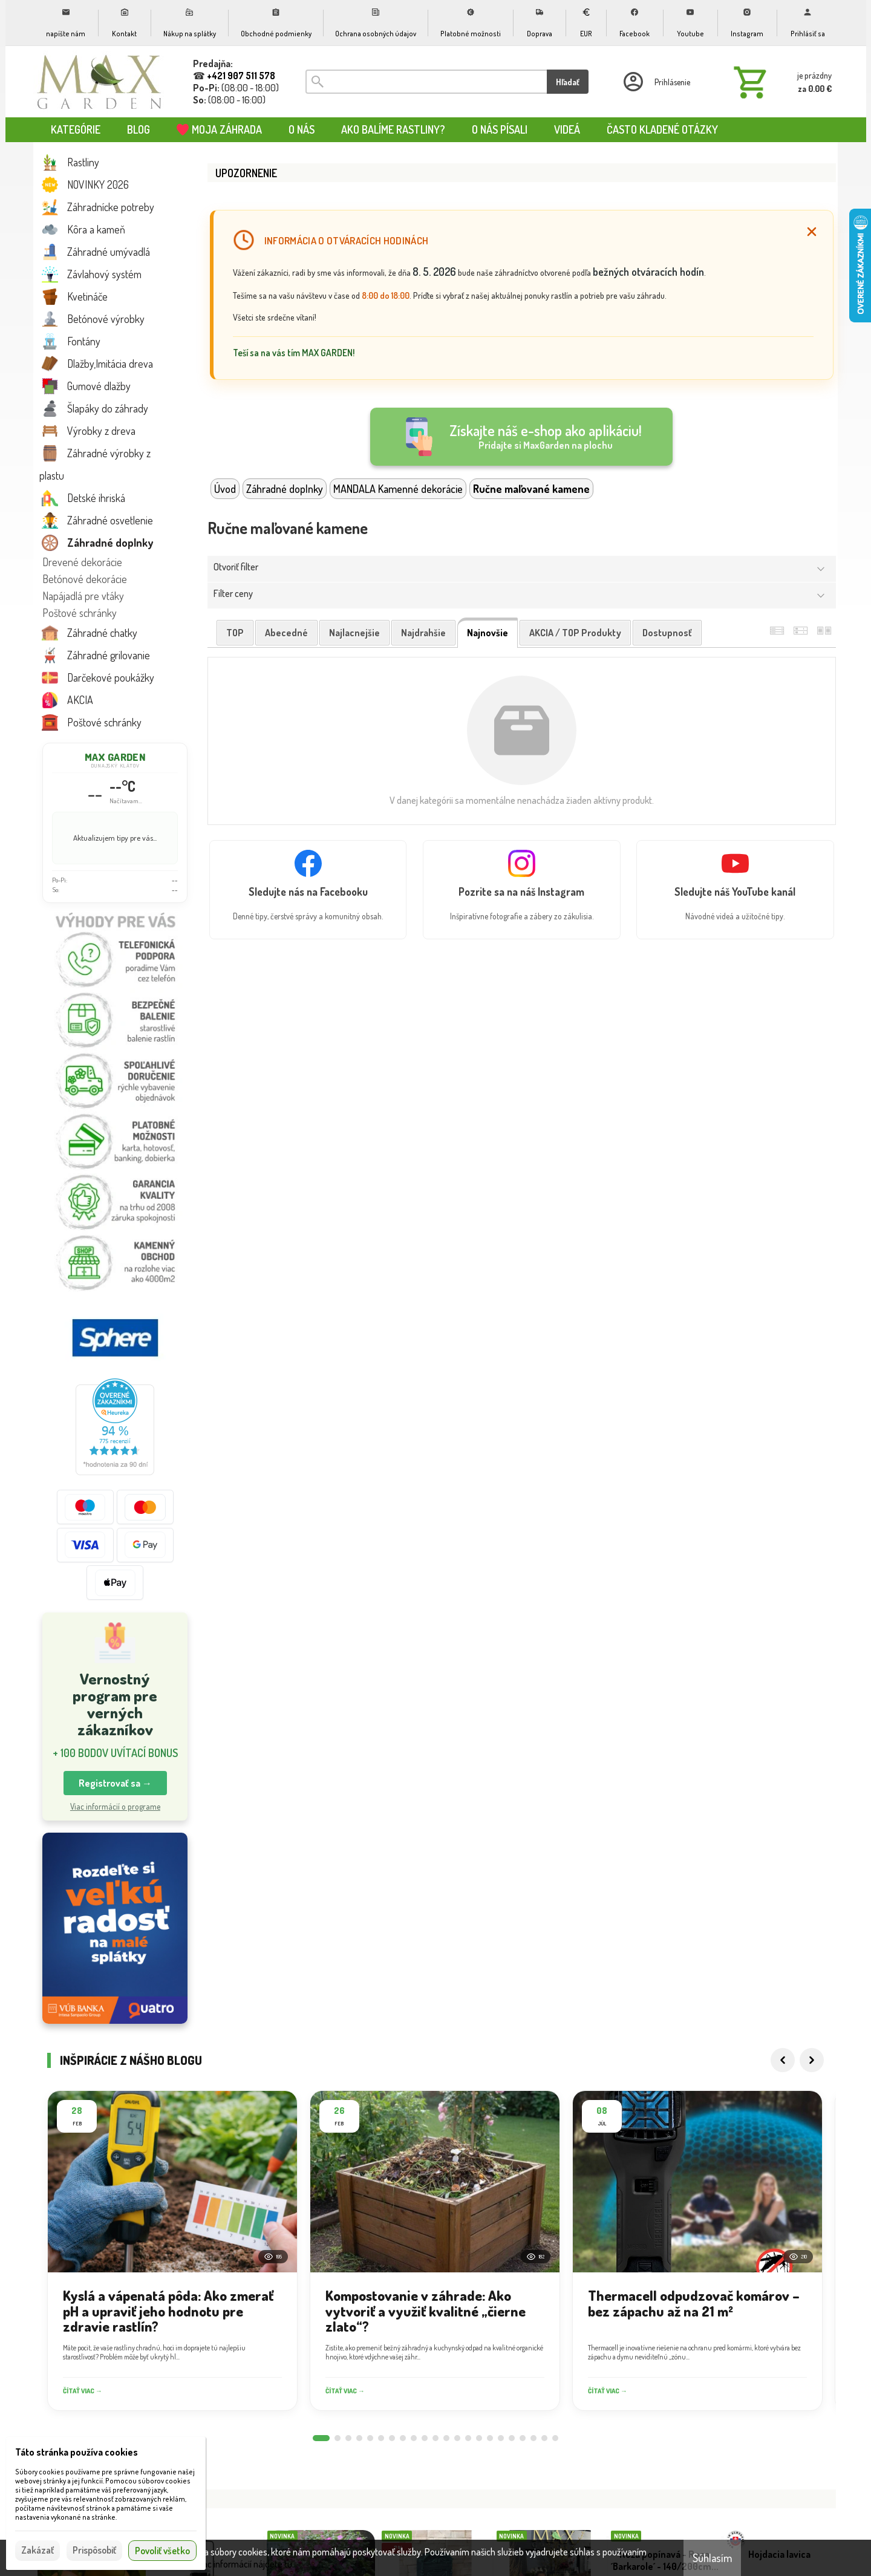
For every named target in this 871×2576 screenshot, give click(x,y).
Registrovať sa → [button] (115, 1783)
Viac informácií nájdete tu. (244, 2564)
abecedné (286, 633)
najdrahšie (423, 633)
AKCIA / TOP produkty (575, 633)
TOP (235, 633)
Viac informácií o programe (115, 1806)
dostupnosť (667, 633)
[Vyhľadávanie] (426, 82)
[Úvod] (99, 81)
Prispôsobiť (94, 2550)
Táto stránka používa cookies (76, 2452)
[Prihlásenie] (655, 81)
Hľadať (567, 82)
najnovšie (487, 633)
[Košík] (780, 81)
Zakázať (37, 2550)
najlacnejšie (354, 633)
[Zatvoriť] (812, 232)
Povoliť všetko (162, 2551)
